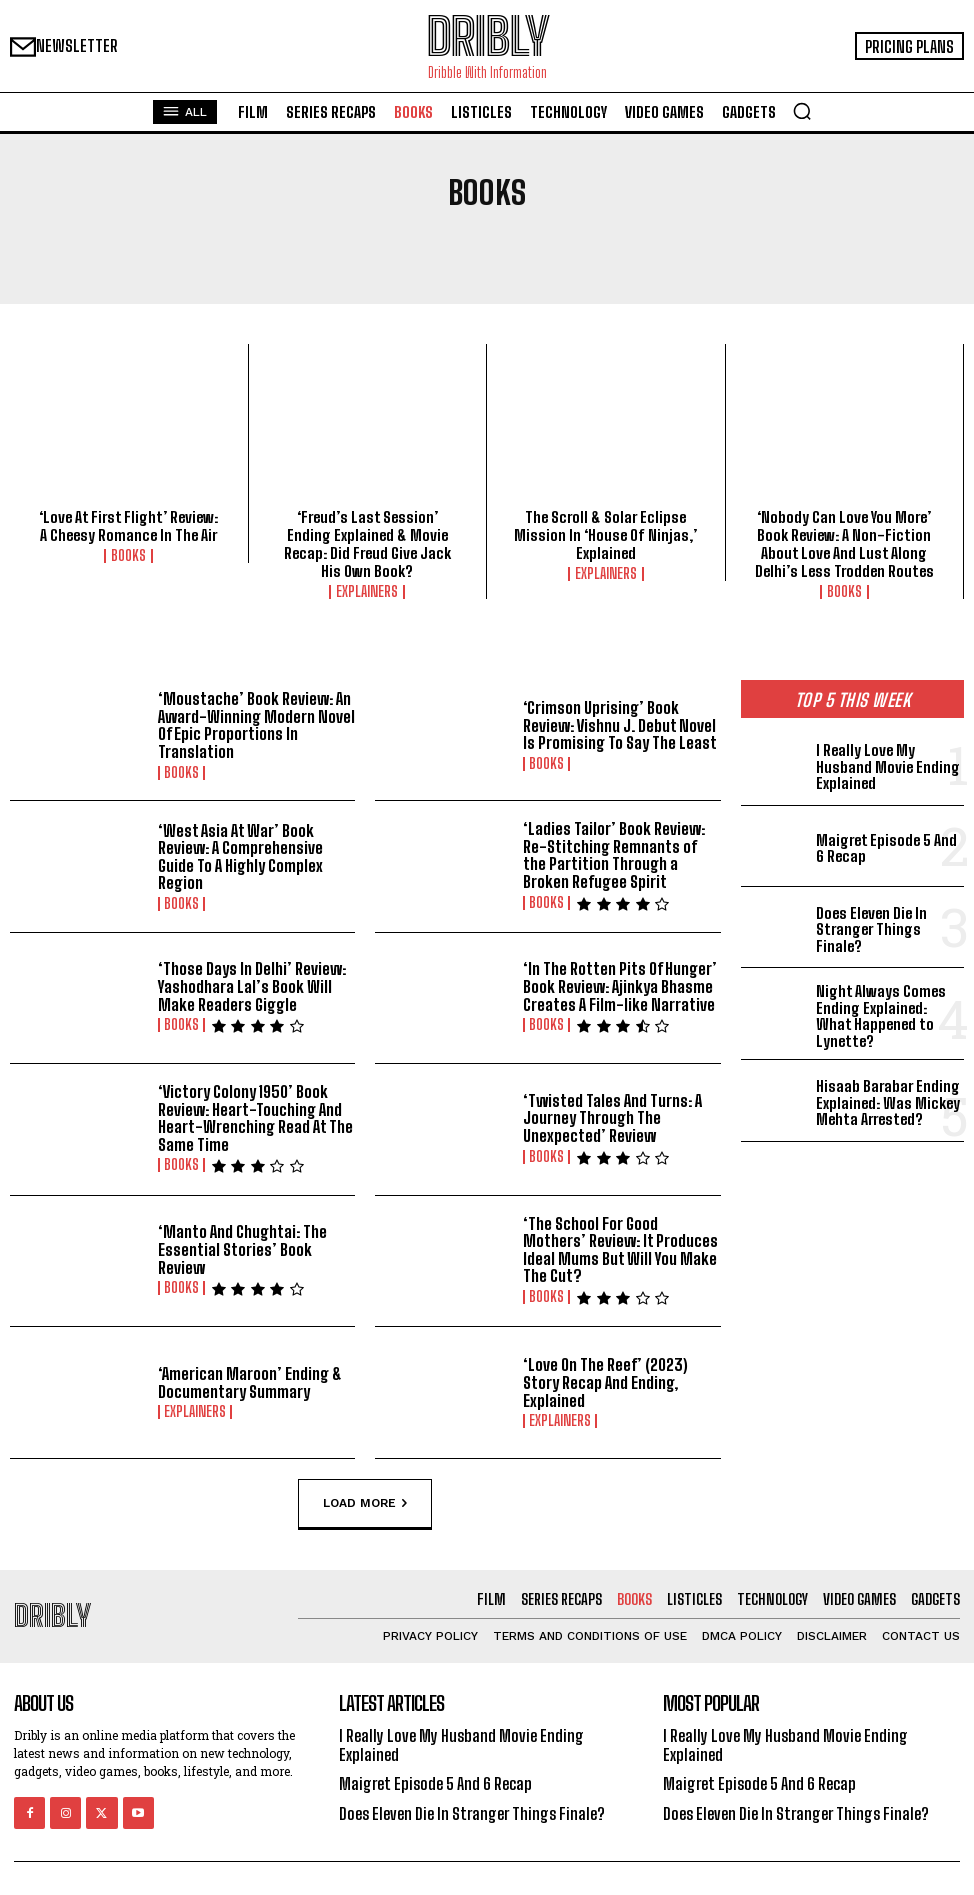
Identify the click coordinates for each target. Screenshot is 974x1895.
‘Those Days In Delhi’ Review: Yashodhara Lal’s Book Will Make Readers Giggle (252, 986)
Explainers (367, 592)
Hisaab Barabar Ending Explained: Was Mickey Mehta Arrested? (888, 1102)
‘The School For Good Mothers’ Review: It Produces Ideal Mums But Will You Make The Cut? (620, 1250)
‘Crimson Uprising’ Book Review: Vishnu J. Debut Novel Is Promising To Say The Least (620, 725)
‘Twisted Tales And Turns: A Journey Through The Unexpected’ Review (612, 1118)
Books (128, 556)
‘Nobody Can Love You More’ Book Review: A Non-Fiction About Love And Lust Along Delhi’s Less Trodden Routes (844, 544)
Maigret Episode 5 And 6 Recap (886, 848)
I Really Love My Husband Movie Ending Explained (888, 766)
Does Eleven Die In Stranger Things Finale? (871, 929)
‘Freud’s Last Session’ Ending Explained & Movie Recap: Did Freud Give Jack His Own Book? (367, 544)
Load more (365, 1503)
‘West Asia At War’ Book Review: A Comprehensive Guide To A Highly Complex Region (240, 857)
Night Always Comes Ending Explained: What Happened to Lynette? (881, 1016)
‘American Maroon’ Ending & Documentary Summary (250, 1382)
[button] (802, 111)
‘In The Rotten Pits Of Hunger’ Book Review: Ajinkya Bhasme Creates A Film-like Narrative (620, 986)
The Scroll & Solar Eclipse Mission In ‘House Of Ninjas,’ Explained (605, 535)
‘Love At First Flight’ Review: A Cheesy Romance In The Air (128, 526)
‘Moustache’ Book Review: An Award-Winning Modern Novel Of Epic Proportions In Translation (256, 725)
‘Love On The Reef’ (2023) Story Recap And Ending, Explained (605, 1382)
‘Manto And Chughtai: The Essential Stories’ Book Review (242, 1249)
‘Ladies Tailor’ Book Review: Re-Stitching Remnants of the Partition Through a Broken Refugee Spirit (614, 855)
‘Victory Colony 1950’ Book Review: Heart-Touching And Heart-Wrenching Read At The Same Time (255, 1118)
